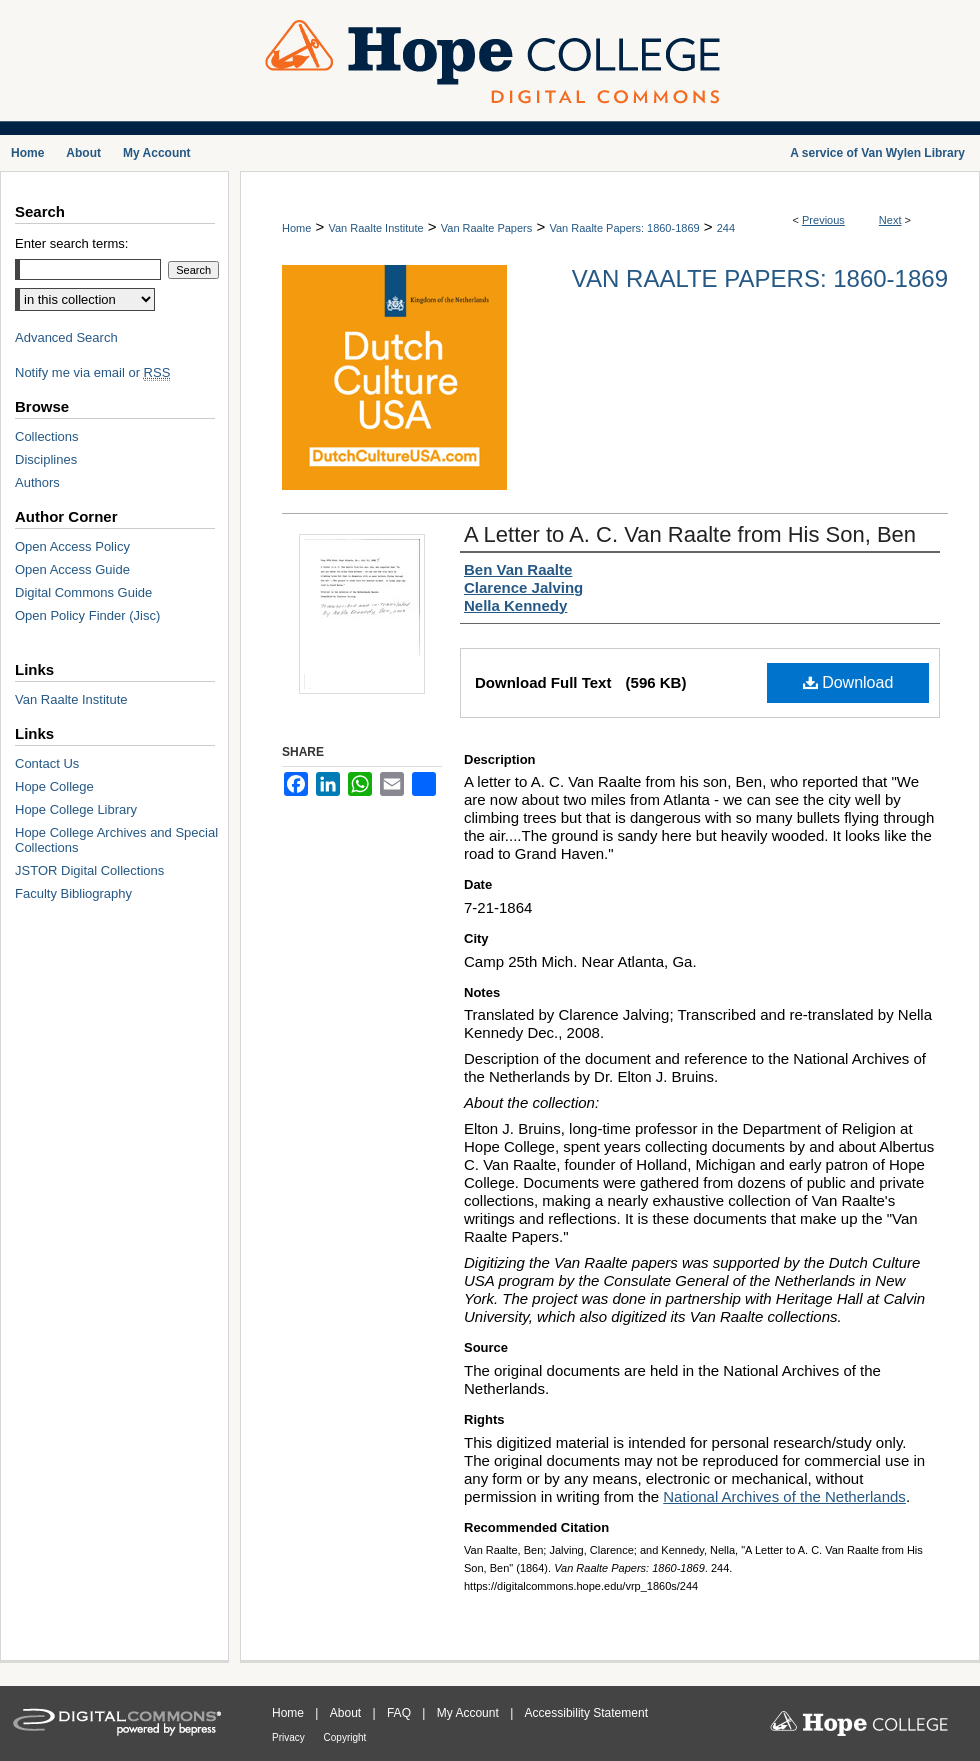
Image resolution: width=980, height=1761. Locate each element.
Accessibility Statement (586, 1713)
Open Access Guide (72, 569)
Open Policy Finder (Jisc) (87, 615)
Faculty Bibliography (73, 893)
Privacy (290, 1737)
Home (296, 228)
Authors (37, 482)
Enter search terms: (71, 243)
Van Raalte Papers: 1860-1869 (624, 228)
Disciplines (46, 459)
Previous (823, 220)
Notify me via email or (92, 372)
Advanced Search (66, 337)
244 (726, 228)
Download (848, 682)
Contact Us (47, 763)
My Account (469, 1713)
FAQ (400, 1713)
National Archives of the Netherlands (784, 1496)
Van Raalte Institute (375, 228)
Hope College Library (76, 809)
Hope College (54, 786)
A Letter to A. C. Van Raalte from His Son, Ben (690, 534)
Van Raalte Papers (487, 228)
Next (890, 220)
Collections (47, 436)
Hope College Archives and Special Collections (116, 840)
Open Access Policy (72, 546)
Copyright (345, 1737)
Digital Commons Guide (83, 592)
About (347, 1713)
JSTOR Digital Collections (89, 870)
